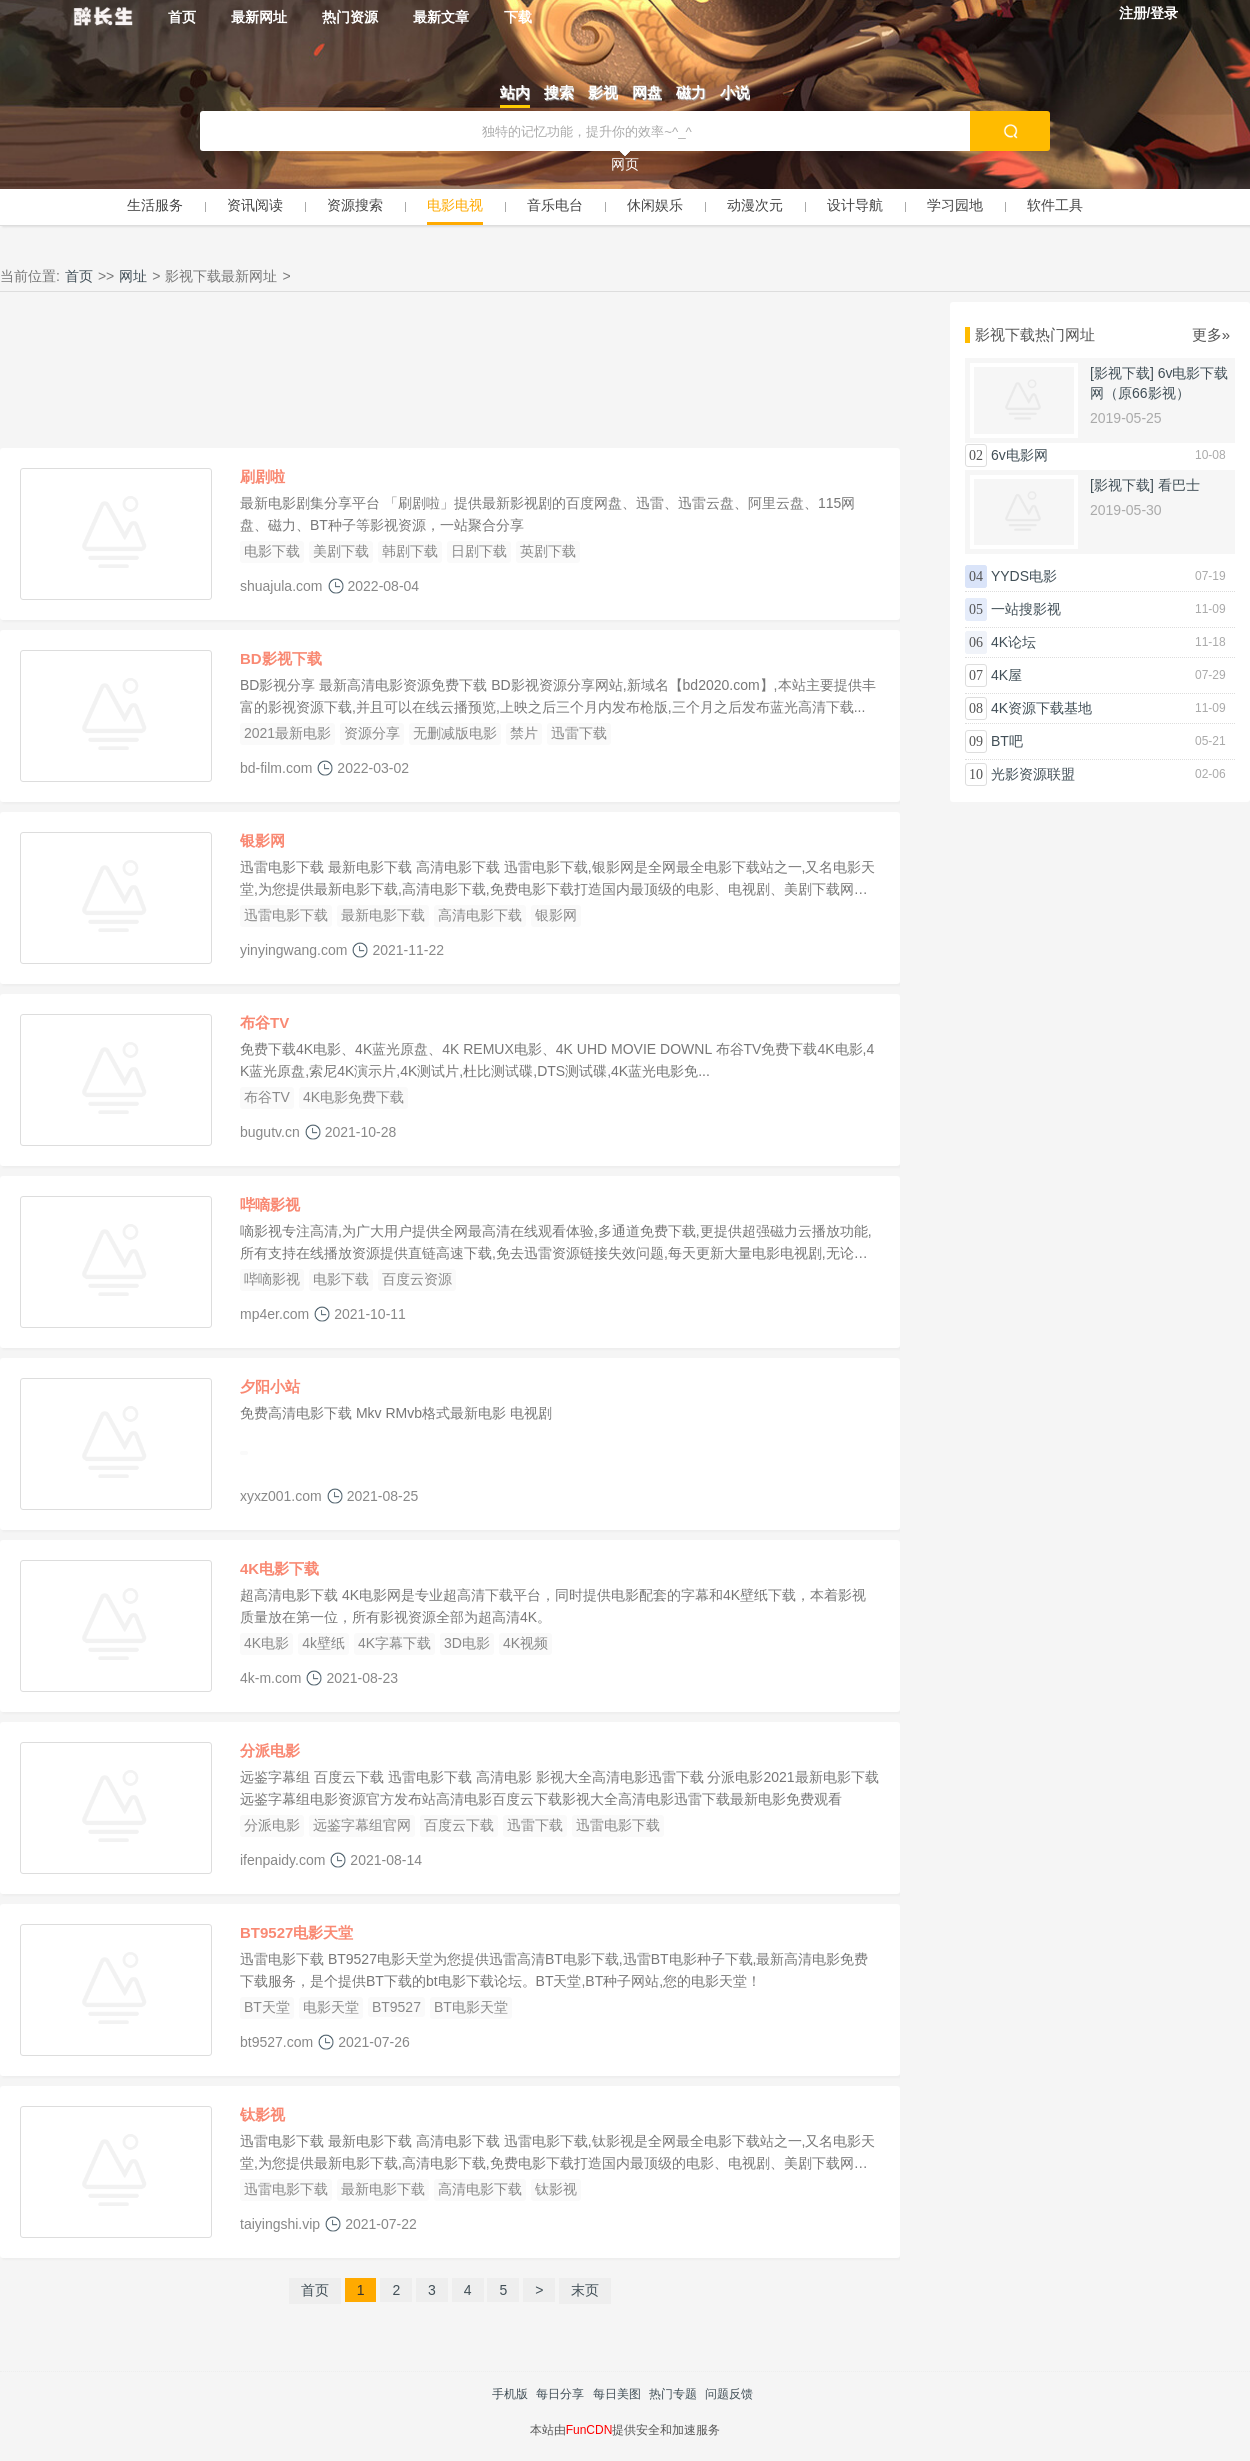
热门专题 (673, 2394)
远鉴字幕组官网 (362, 1825)
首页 (182, 17)
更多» (1211, 334)
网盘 (647, 92)
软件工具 (1055, 205)
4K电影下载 (279, 1568)
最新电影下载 (383, 915)
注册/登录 (1149, 13)
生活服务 (155, 205)
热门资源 (350, 17)
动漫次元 (755, 205)
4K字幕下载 (394, 1643)
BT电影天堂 (471, 2007)
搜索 (559, 92)
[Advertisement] (450, 375)
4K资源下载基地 (1041, 708)
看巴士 (1179, 485)
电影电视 (455, 205)
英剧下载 (548, 551)
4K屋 (1006, 675)
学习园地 (955, 205)
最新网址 (259, 17)
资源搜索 (355, 205)
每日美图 (617, 2394)
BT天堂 (267, 2007)
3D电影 (467, 1643)
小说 (735, 92)
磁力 (691, 92)
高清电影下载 (480, 915)
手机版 (510, 2394)
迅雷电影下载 (286, 915)
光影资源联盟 (1033, 774)
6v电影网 (1019, 455)
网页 (625, 164)
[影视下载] (1122, 373)
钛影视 (262, 2114)
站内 (515, 92)
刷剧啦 (262, 476)
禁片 (524, 733)
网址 (133, 276)
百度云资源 (417, 1279)
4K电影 (266, 1643)
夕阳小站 (270, 1386)
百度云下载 (459, 1825)
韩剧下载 (410, 551)
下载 (518, 17)
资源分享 (372, 733)
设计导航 (855, 205)
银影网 (262, 840)
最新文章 (441, 17)
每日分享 (560, 2394)
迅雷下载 (579, 733)
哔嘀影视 (270, 1204)
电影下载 (272, 551)
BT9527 (396, 2007)
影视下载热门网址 (1035, 334)
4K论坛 (1013, 642)
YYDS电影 (1024, 576)
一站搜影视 (1026, 609)
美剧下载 (341, 551)
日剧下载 (479, 551)
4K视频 (525, 1643)
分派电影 (270, 1750)
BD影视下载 (281, 658)
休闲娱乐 (655, 205)
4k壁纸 (323, 1643)
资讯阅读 (255, 205)
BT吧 (1007, 741)
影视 (603, 92)
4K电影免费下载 (353, 1097)
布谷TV (264, 1022)
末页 (585, 2290)
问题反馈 (729, 2394)
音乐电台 (555, 205)
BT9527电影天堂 (296, 1932)
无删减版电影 (455, 733)
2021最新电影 (287, 733)
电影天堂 (331, 2007)
